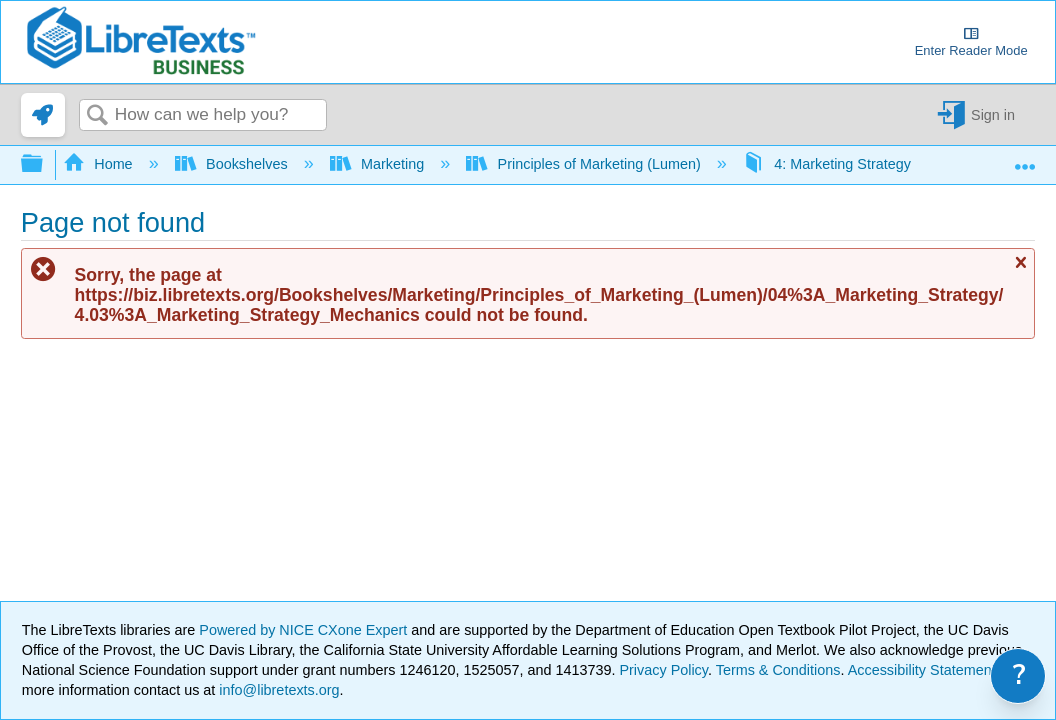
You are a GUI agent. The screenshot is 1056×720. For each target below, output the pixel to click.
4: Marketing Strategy (829, 164)
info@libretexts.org (277, 690)
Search (97, 116)
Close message (1020, 271)
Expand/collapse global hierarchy (45, 164)
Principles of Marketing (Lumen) (585, 164)
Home (100, 164)
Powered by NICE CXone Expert (305, 630)
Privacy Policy (663, 670)
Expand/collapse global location (1025, 159)
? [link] (1019, 675)
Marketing (379, 164)
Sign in (993, 115)
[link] (43, 115)
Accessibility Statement (922, 670)
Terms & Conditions (778, 670)
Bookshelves (233, 164)
